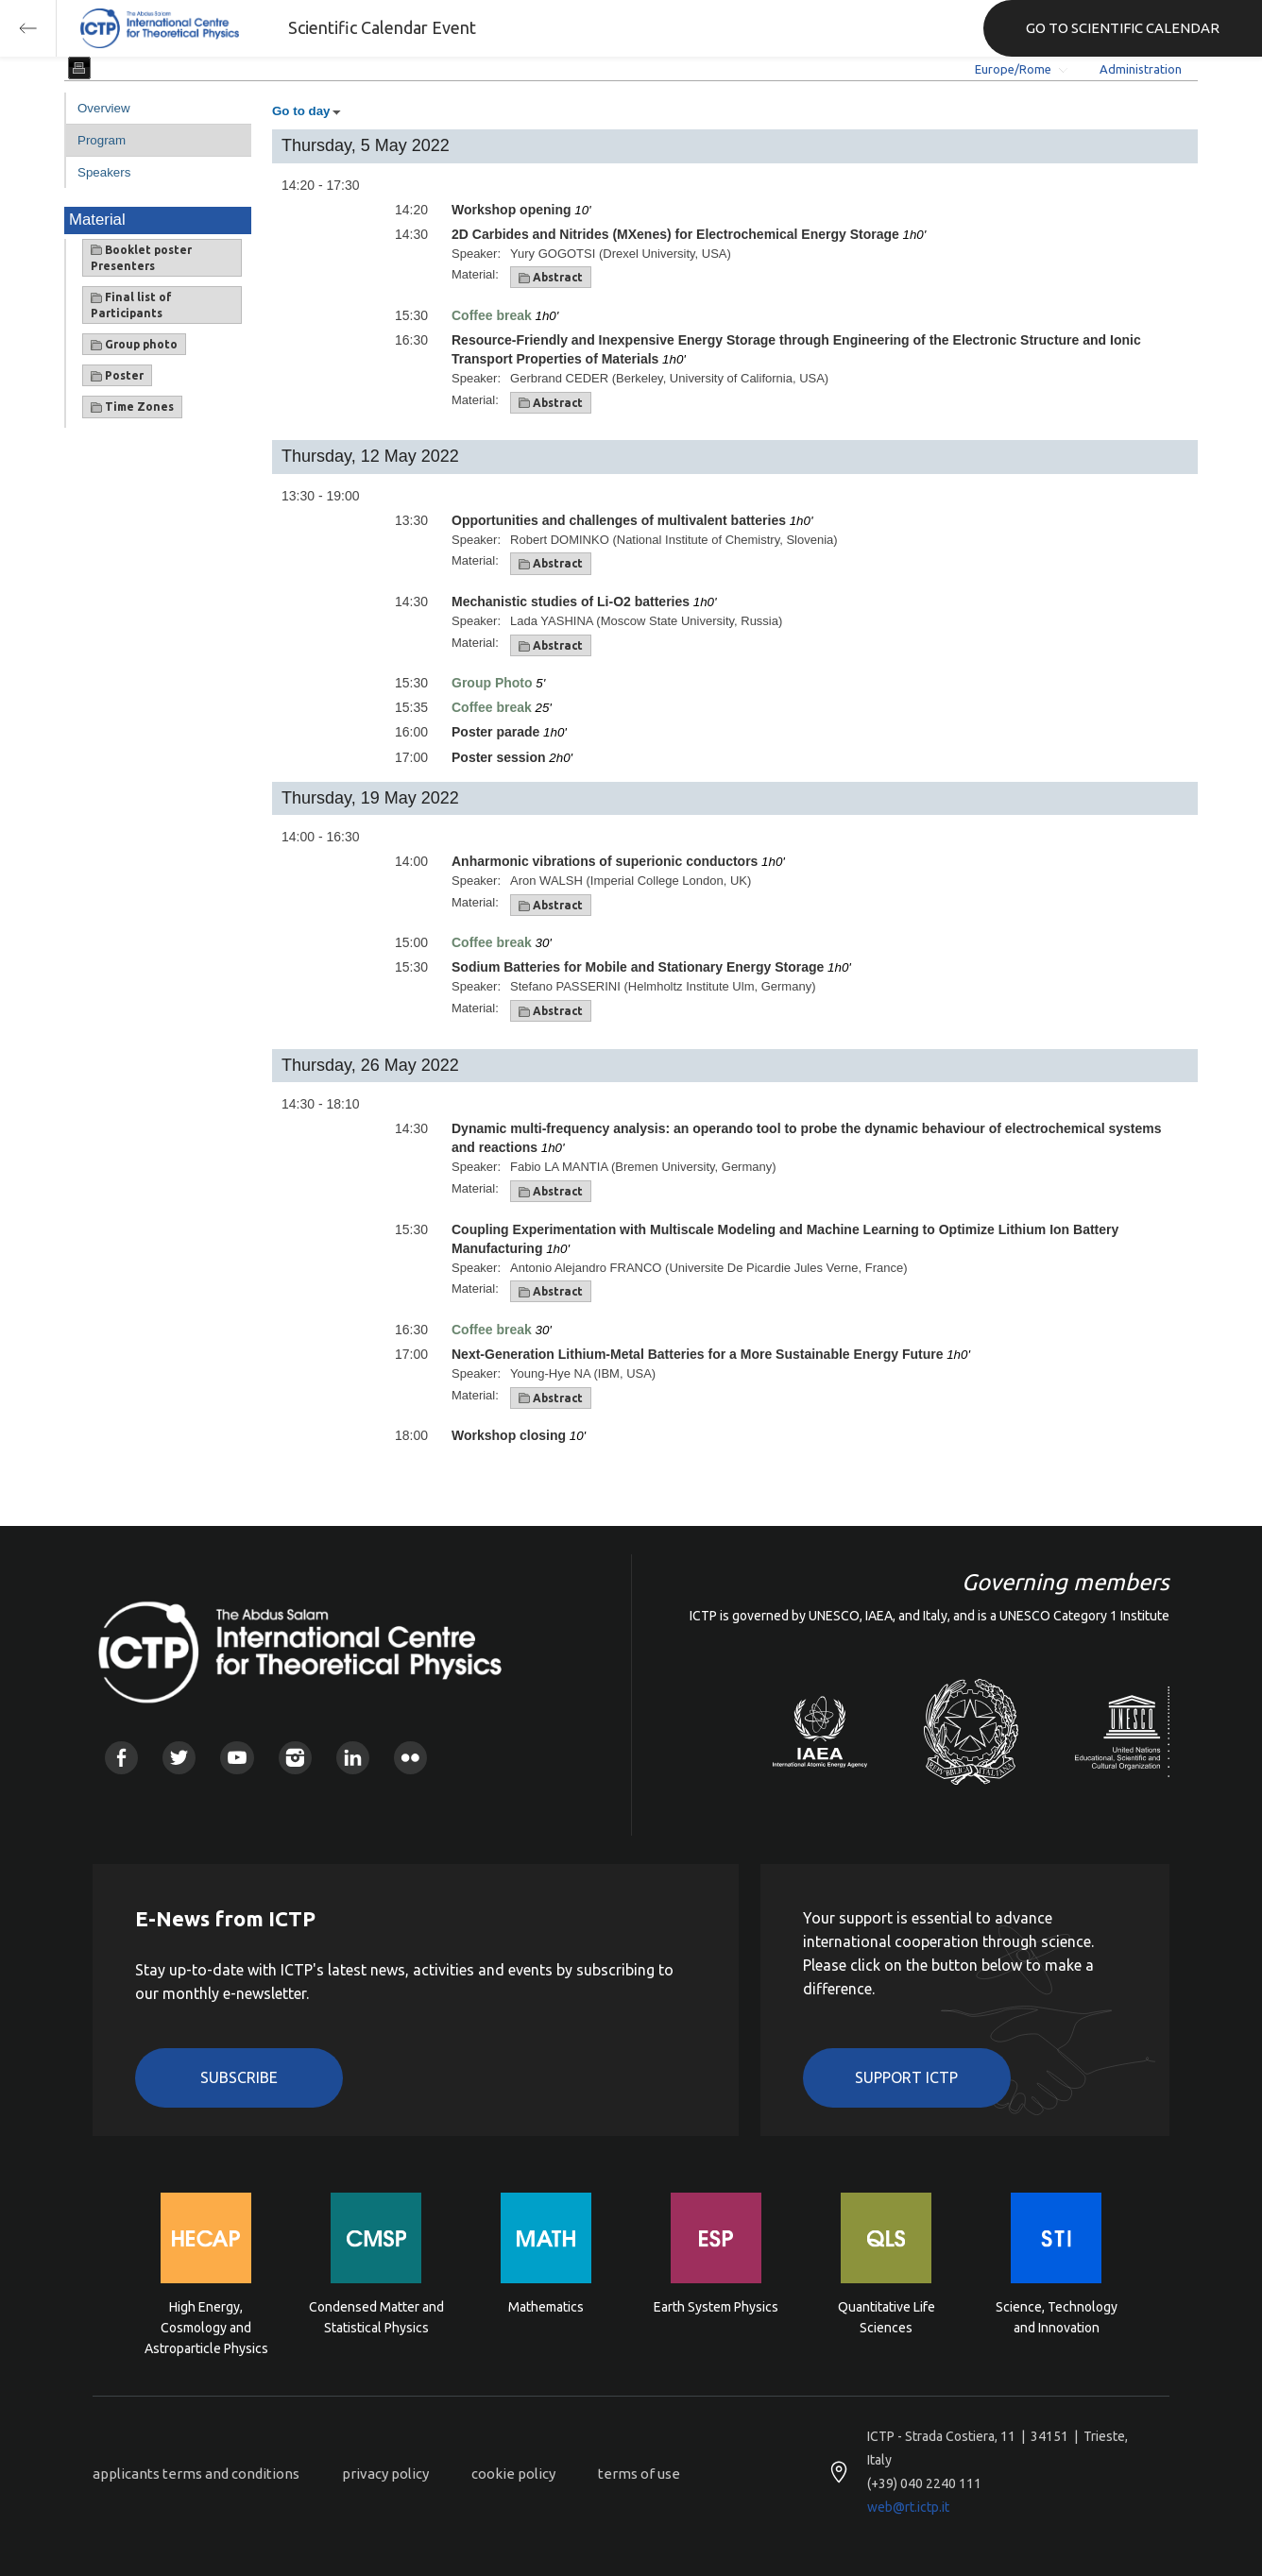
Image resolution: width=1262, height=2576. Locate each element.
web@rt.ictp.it (908, 2507)
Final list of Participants (131, 305)
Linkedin (352, 1757)
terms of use (639, 2474)
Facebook (121, 1757)
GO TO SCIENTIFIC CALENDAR (1122, 28)
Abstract (551, 277)
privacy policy (385, 2474)
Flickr (410, 1757)
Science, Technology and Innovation (1056, 2317)
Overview (103, 108)
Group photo (134, 344)
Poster (117, 375)
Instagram (295, 1757)
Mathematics (546, 2306)
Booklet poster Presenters (141, 258)
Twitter (179, 1757)
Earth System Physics (716, 2306)
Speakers (103, 172)
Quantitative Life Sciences (886, 2317)
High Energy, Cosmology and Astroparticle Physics (206, 2326)
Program (101, 140)
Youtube (236, 1757)
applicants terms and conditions (196, 2474)
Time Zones (132, 407)
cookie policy (513, 2474)
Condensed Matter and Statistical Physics (376, 2317)
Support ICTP (906, 2077)
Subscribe (239, 2077)
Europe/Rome (1013, 69)
